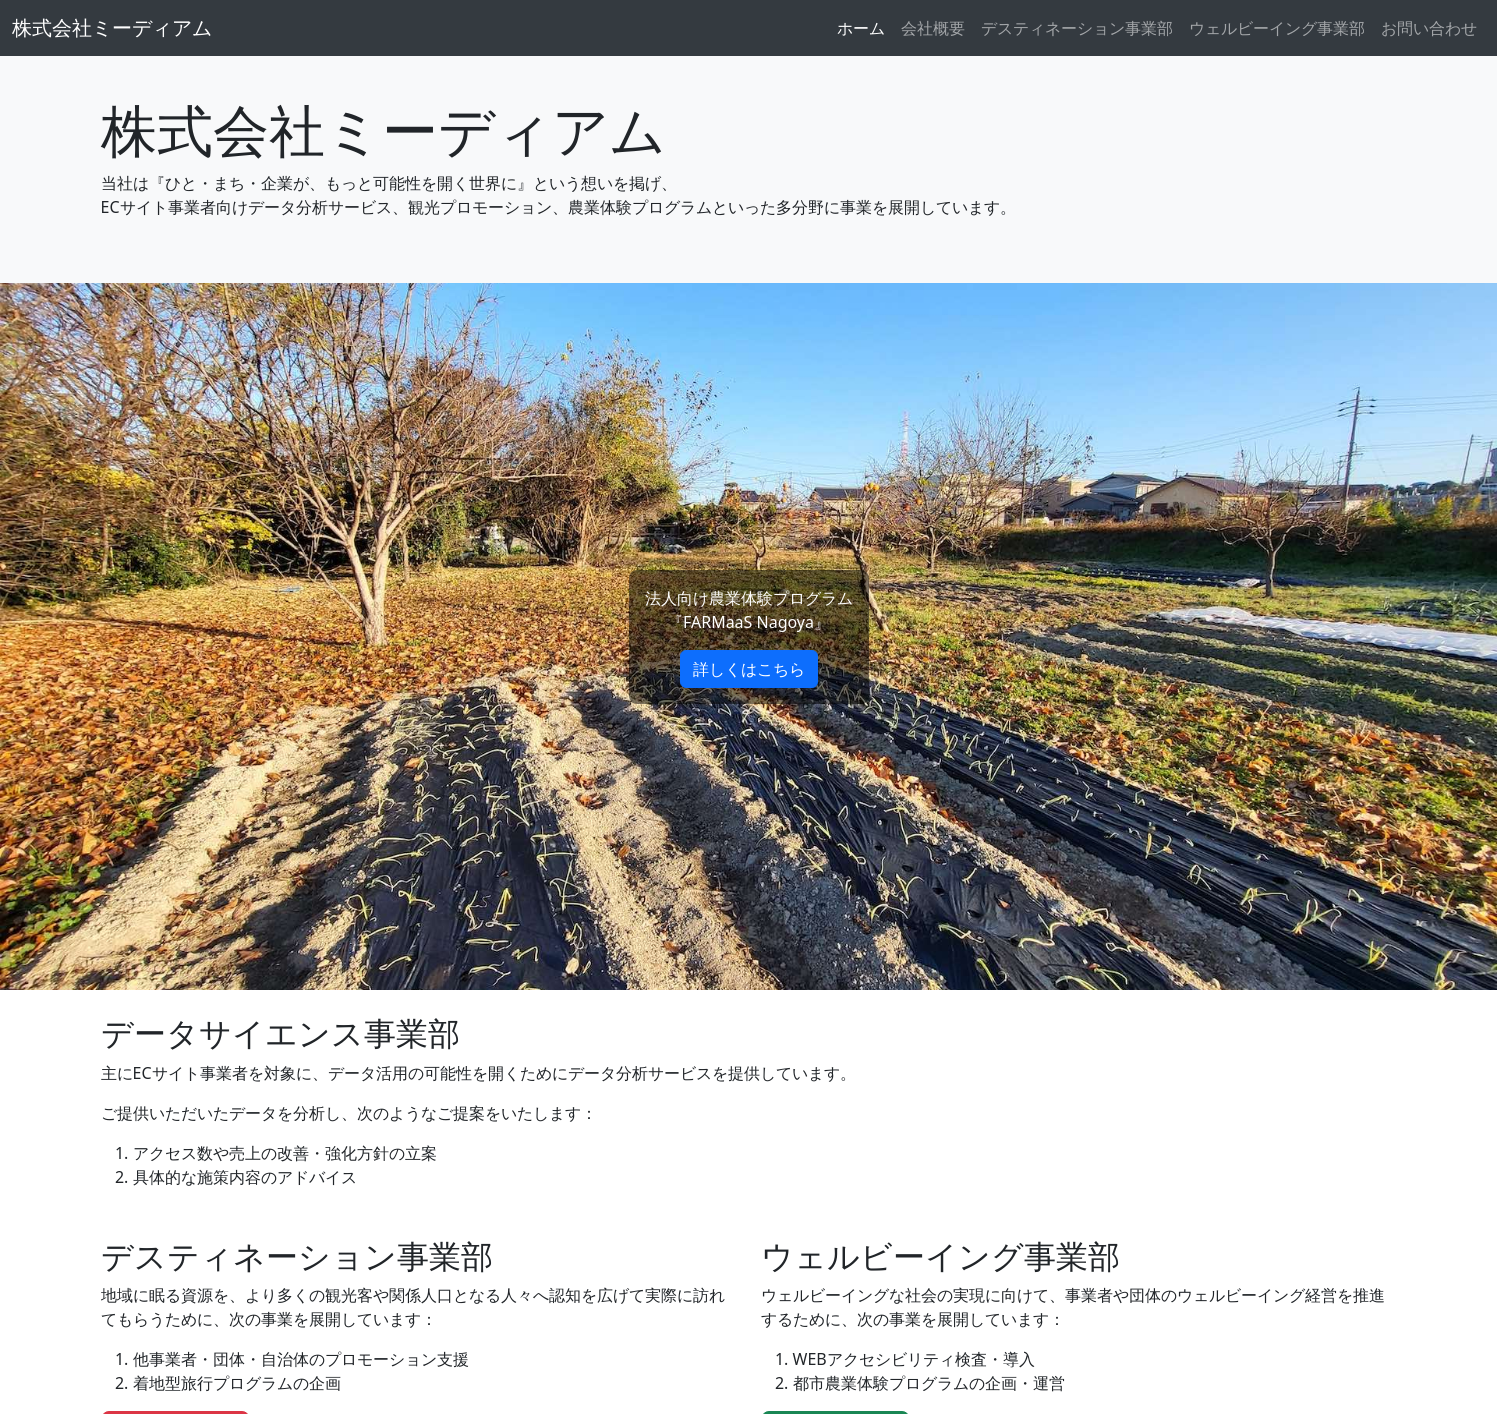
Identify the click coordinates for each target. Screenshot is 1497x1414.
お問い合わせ (1429, 28)
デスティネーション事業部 (1077, 28)
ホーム (861, 28)
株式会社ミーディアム (112, 27)
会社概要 (933, 28)
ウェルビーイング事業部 (1277, 28)
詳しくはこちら (749, 669)
